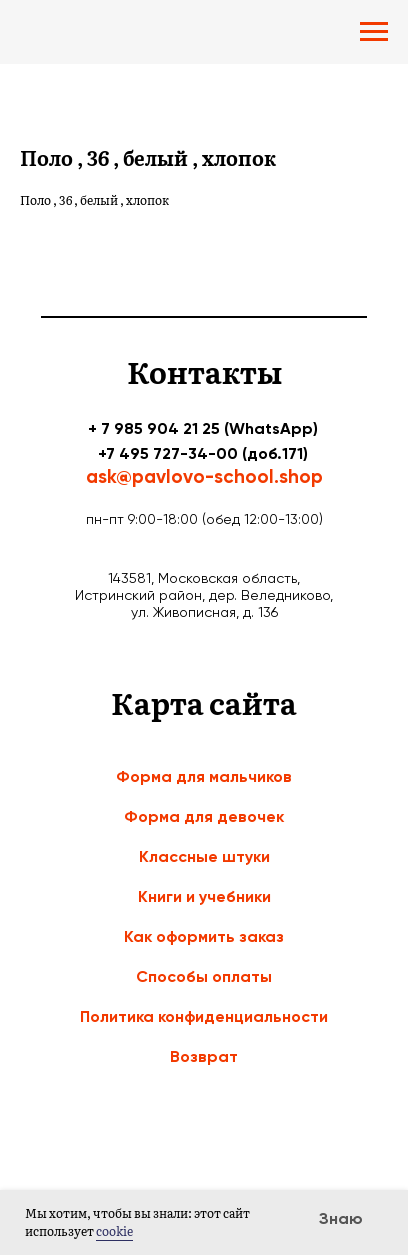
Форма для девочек (204, 816)
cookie (114, 1231)
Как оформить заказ (204, 936)
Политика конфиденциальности (204, 1016)
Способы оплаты (204, 976)
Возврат (204, 1056)
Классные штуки (204, 856)
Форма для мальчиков (204, 776)
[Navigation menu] (374, 32)
